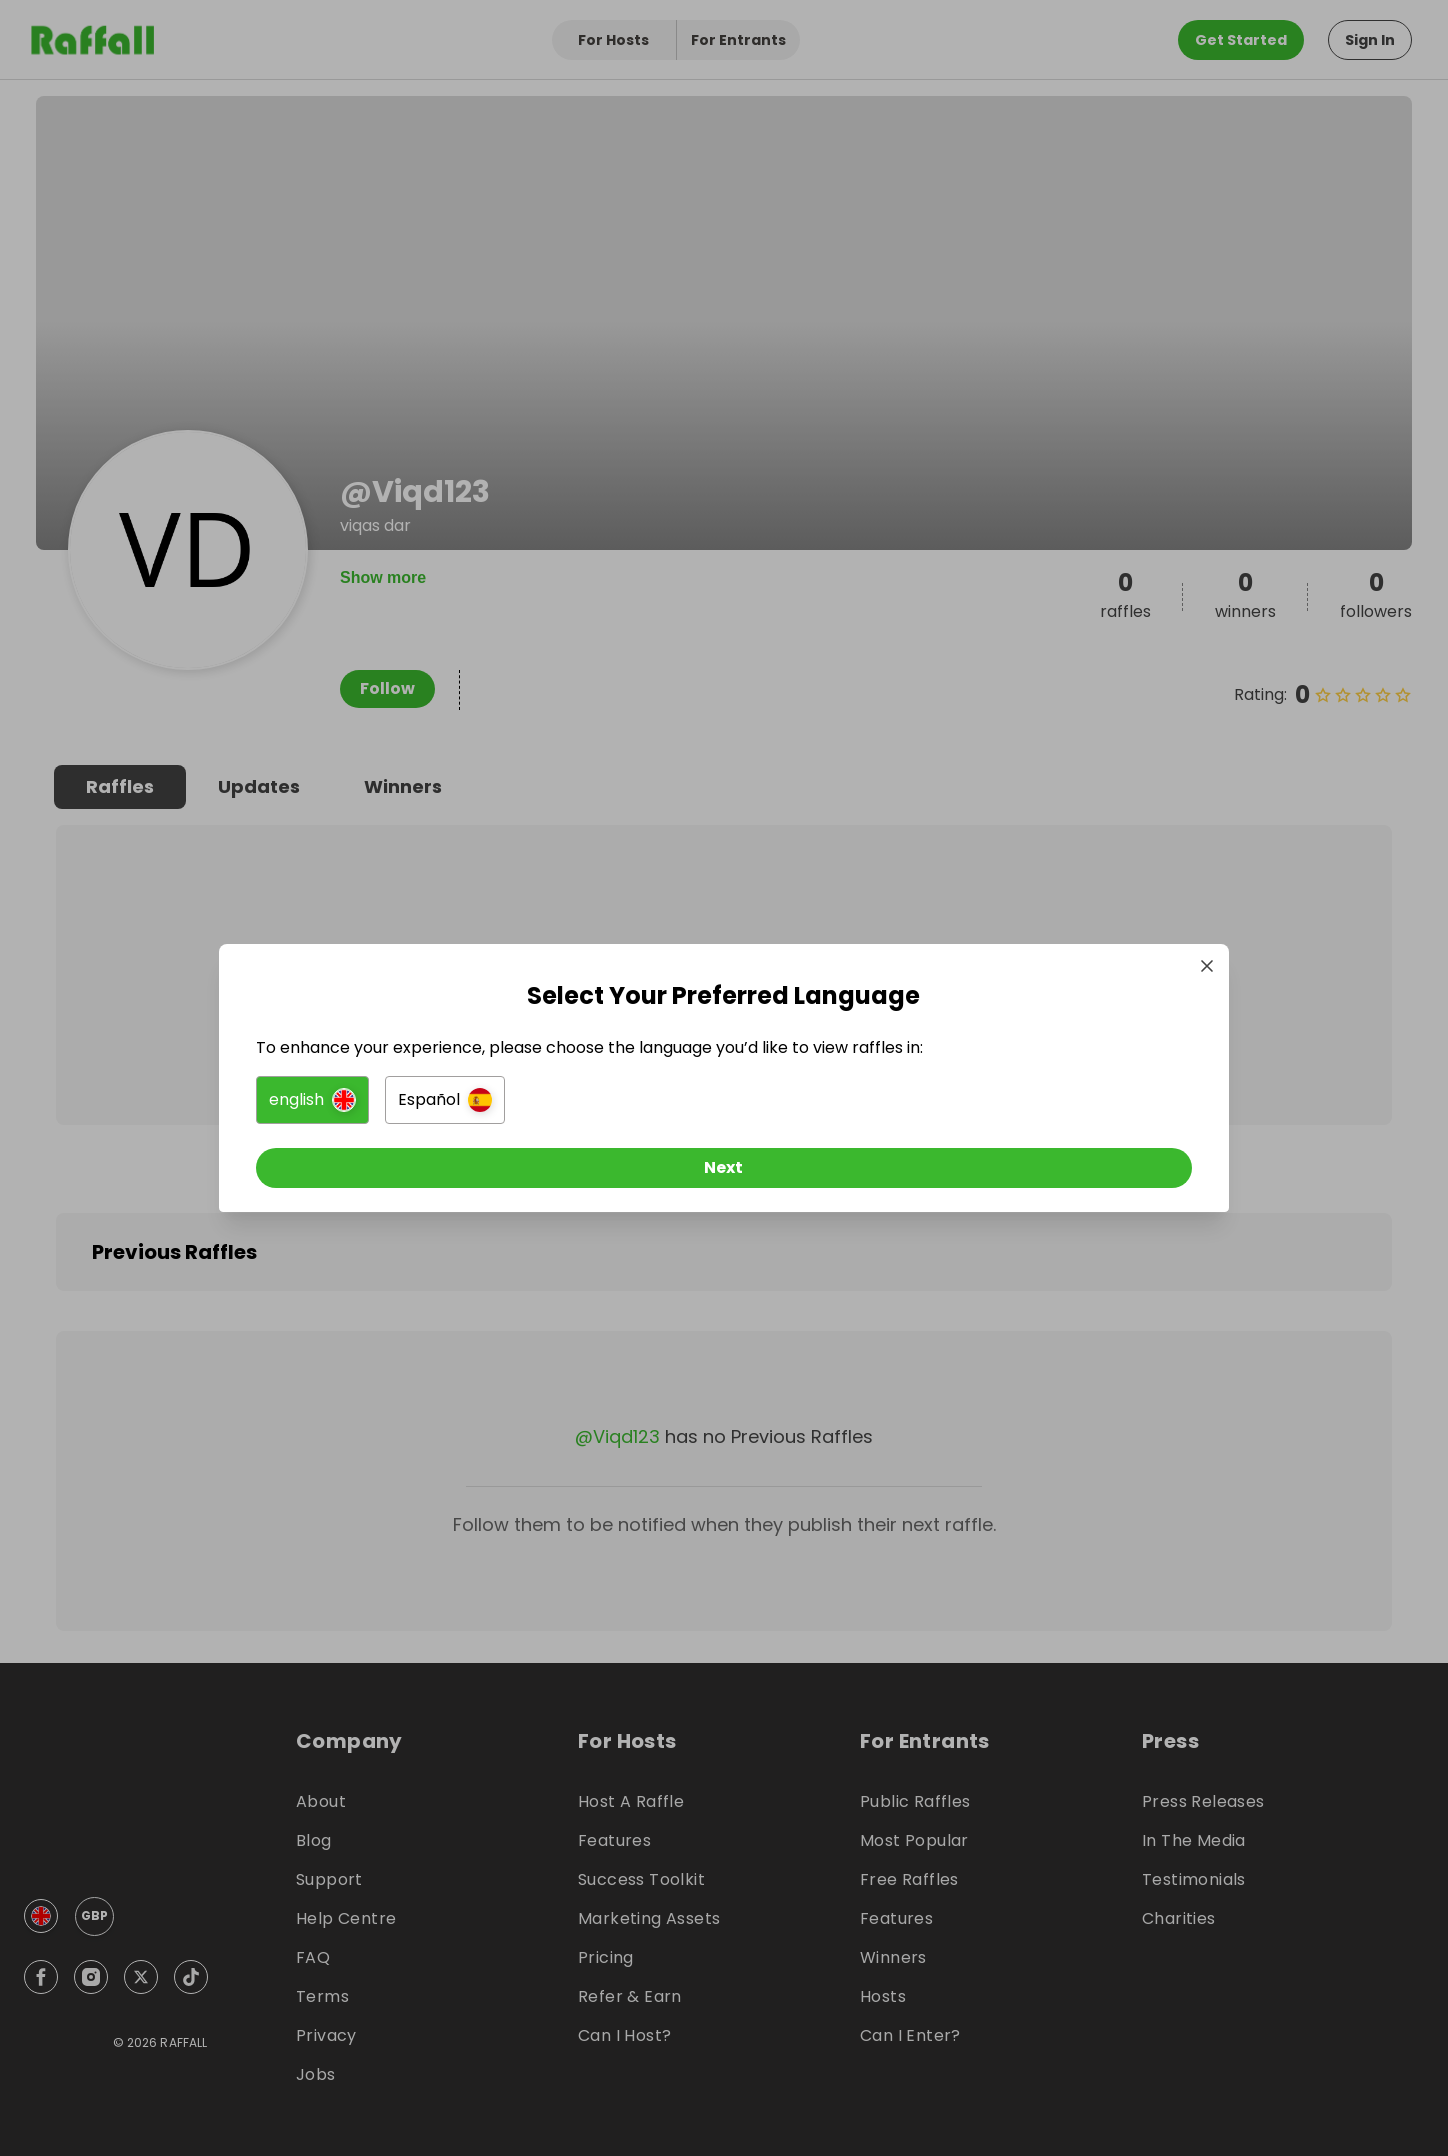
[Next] (724, 1176)
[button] (500, 1108)
